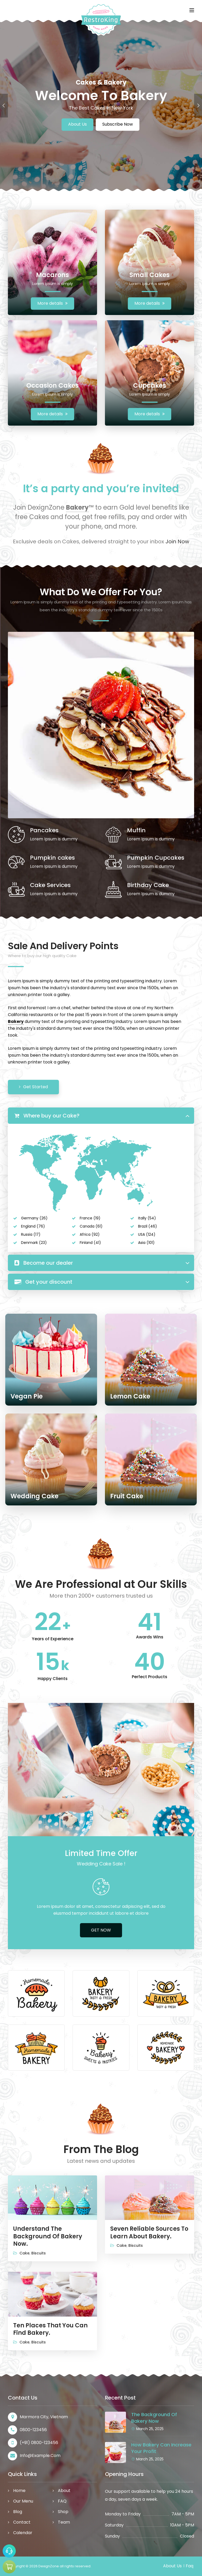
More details (52, 303)
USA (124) (146, 1234)
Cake (24, 2253)
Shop (63, 2512)
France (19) (90, 1218)
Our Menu (23, 2501)
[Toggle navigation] (191, 10)
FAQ (62, 2501)
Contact (22, 2522)
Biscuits (38, 2253)
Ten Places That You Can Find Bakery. (50, 2329)
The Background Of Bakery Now (154, 2417)
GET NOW (101, 1930)
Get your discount (43, 1281)
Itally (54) (147, 1218)
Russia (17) (31, 1234)
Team (64, 2522)
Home (19, 2491)
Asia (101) (146, 1242)
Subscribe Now (117, 124)
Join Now (177, 541)
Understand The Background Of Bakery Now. (47, 2236)
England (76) (33, 1226)
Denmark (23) (34, 1242)
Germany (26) (34, 1218)
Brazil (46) (147, 1226)
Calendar (22, 2533)
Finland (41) (90, 1242)
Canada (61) (91, 1226)
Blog (17, 2512)
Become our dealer (43, 1263)
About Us (77, 124)
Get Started (33, 1087)
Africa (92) (90, 1234)
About (64, 2491)
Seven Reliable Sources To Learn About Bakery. (149, 2232)
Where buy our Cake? (46, 1115)
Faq (189, 2566)
